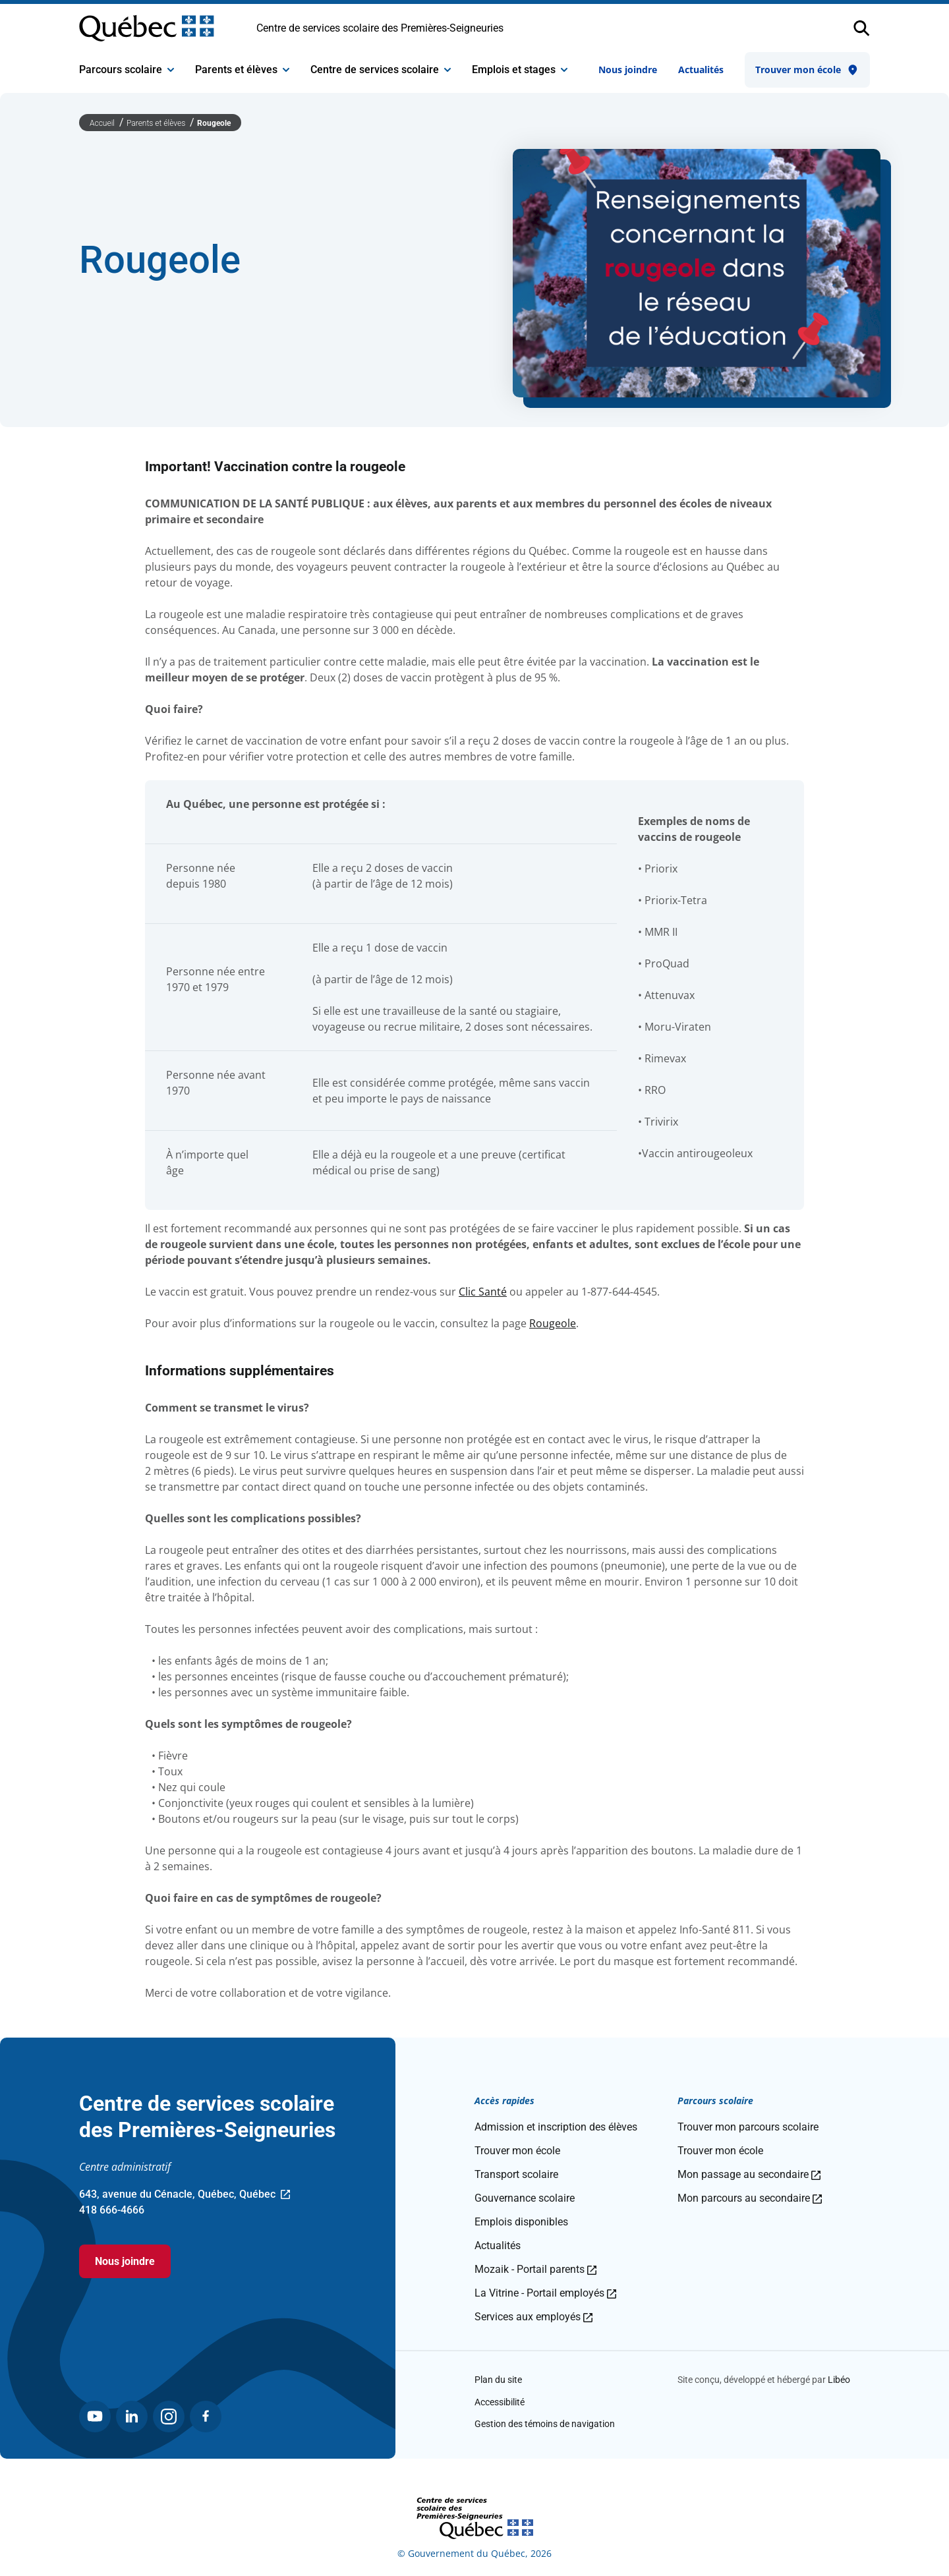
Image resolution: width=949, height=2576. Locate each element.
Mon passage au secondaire (748, 2174)
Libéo (839, 2379)
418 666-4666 (111, 2210)
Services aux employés (533, 2316)
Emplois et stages (519, 69)
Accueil (103, 123)
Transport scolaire (516, 2174)
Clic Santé (483, 1291)
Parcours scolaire (126, 69)
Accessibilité (499, 2402)
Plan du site (498, 2379)
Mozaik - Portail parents (535, 2269)
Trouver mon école (807, 69)
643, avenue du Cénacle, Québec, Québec (184, 2195)
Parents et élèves (242, 69)
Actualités (701, 69)
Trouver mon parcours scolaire (748, 2127)
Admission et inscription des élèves (555, 2127)
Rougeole (214, 123)
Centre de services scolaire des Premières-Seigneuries (379, 28)
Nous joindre (627, 69)
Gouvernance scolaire (524, 2198)
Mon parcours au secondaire (749, 2198)
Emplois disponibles (521, 2222)
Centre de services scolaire (380, 69)
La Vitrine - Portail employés (545, 2293)
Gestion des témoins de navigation (544, 2424)
